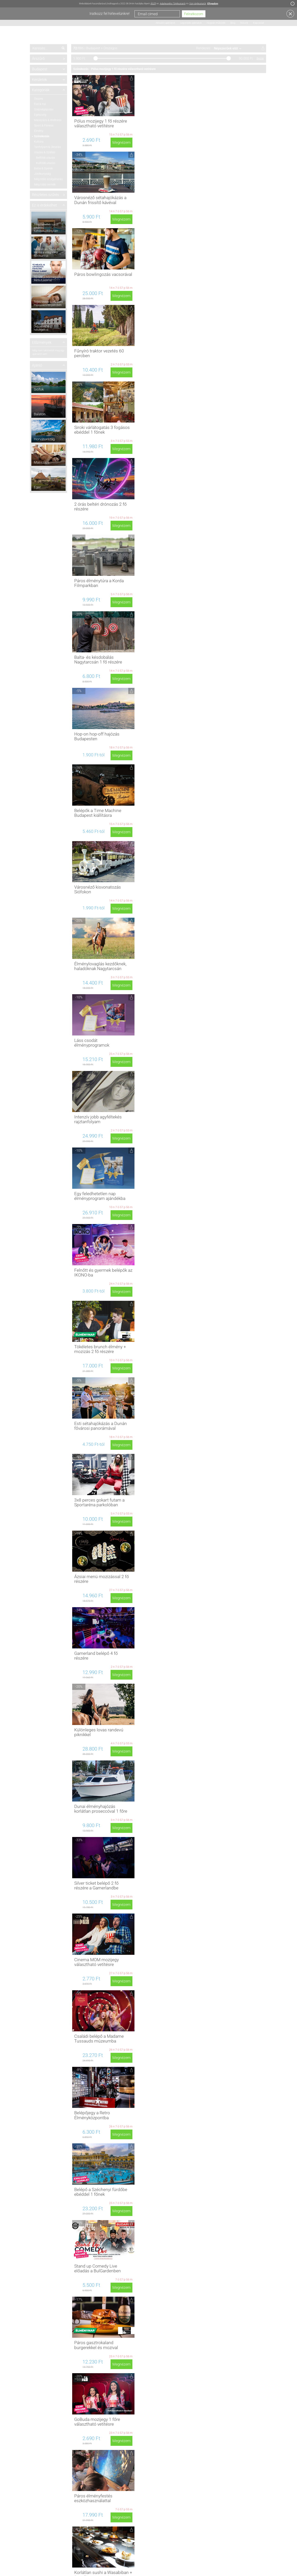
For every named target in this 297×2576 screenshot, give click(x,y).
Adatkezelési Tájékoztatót (103, 1281)
